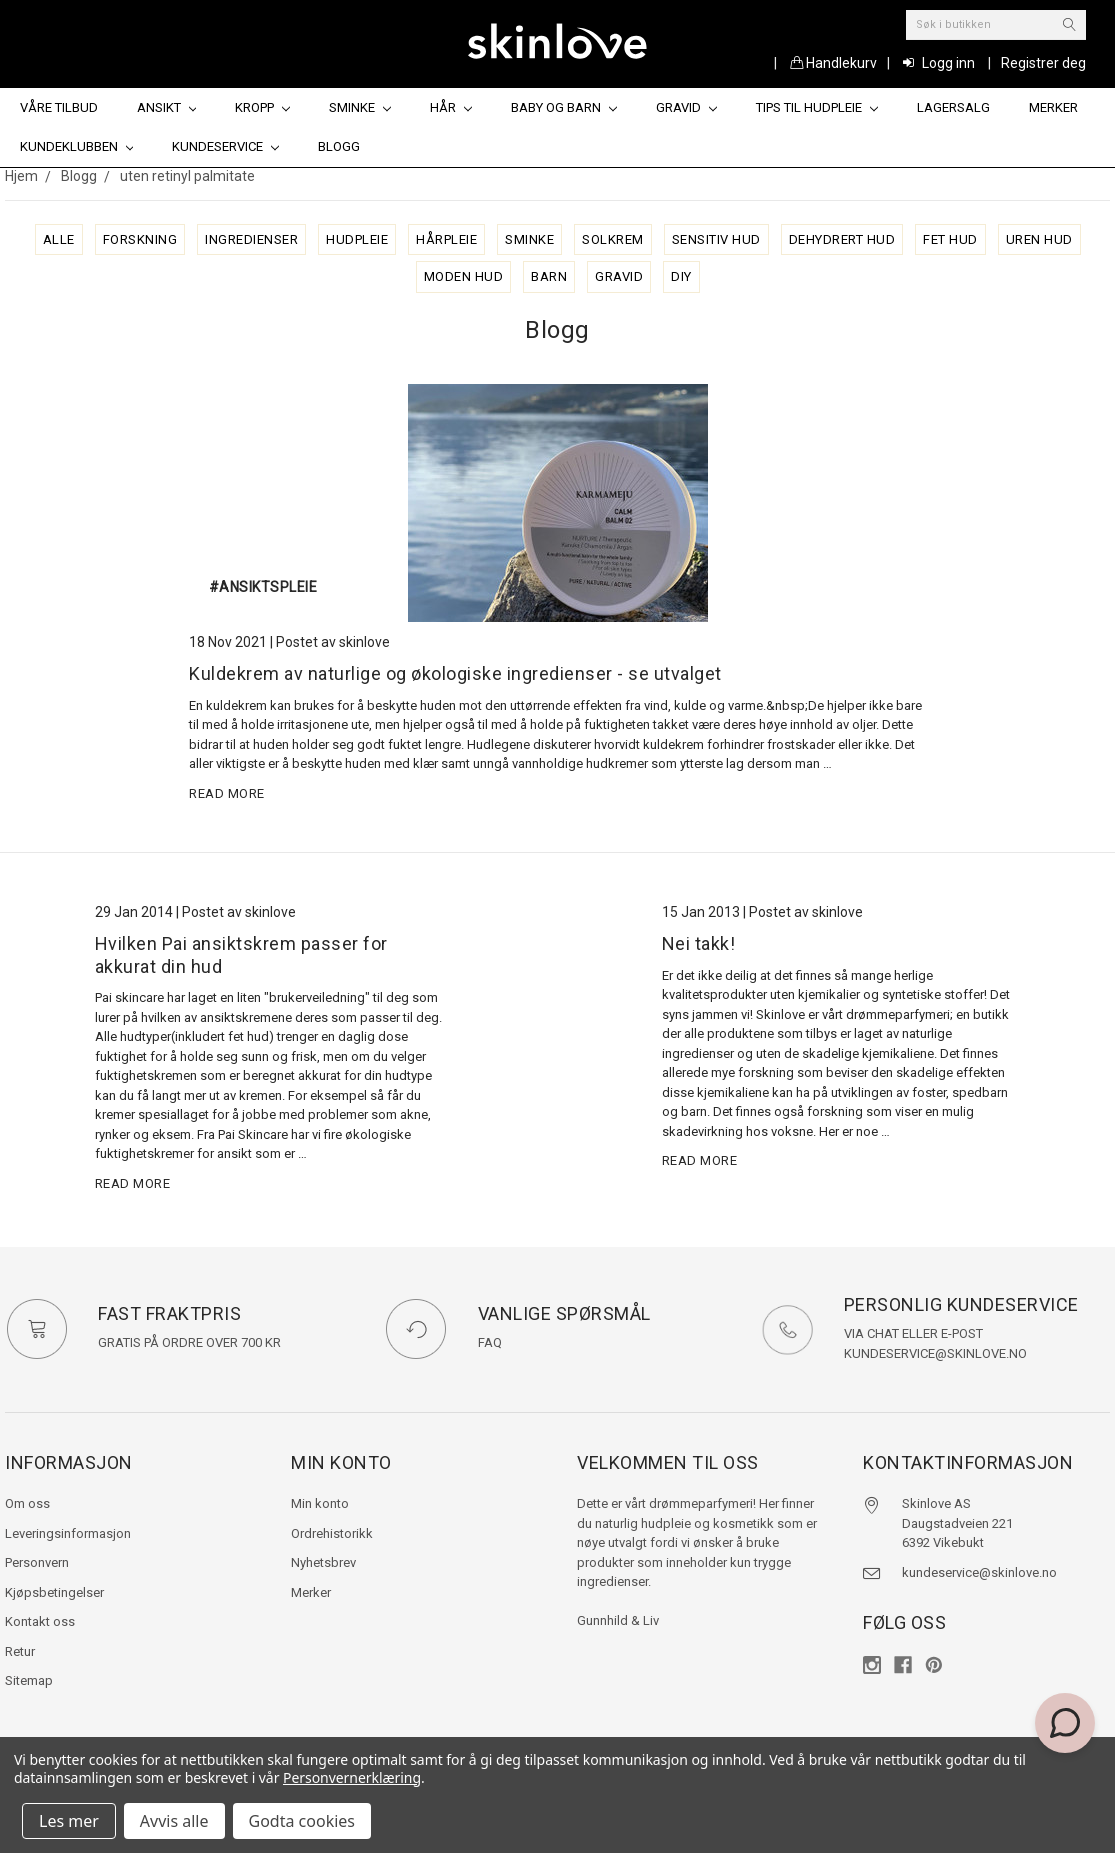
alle (59, 239)
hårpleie (446, 239)
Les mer (69, 1821)
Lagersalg (953, 107)
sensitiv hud (716, 239)
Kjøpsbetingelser (54, 1592)
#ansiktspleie (263, 587)
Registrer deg (1043, 63)
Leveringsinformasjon (68, 1533)
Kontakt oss (40, 1621)
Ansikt (167, 107)
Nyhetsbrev (323, 1562)
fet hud (950, 239)
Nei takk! (699, 943)
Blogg (339, 146)
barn (549, 276)
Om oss (27, 1503)
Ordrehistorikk (332, 1533)
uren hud (1039, 239)
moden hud (464, 276)
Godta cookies (302, 1821)
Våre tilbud (59, 107)
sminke (529, 239)
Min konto (320, 1503)
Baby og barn (564, 107)
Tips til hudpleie (817, 107)
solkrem (613, 239)
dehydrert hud (842, 239)
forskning (140, 239)
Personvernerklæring (352, 1777)
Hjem (21, 176)
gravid (619, 276)
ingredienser (251, 239)
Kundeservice (225, 146)
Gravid (686, 107)
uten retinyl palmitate (187, 176)
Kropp (262, 107)
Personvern (37, 1562)
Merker (1053, 107)
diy (681, 276)
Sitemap (29, 1680)
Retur (20, 1651)
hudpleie (357, 239)
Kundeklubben (77, 146)
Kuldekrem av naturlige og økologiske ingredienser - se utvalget (455, 673)
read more (227, 793)
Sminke (360, 107)
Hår (451, 107)
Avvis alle (174, 1821)
